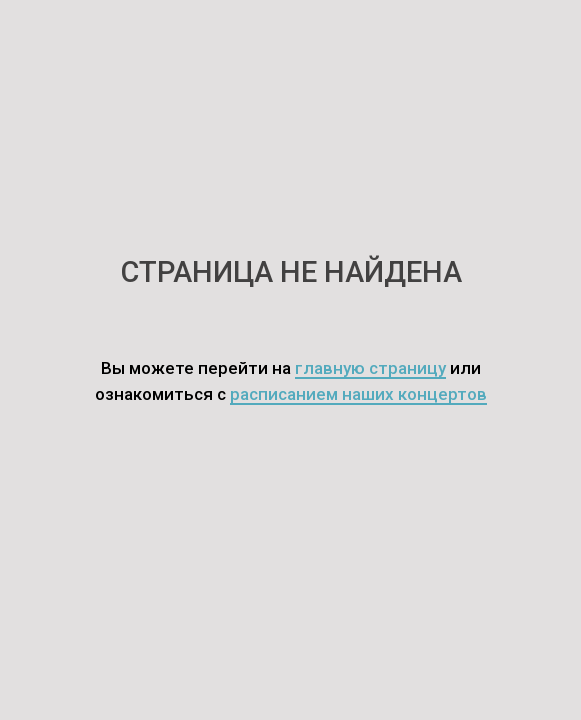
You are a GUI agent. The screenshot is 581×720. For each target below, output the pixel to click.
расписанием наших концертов (358, 394)
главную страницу (370, 368)
